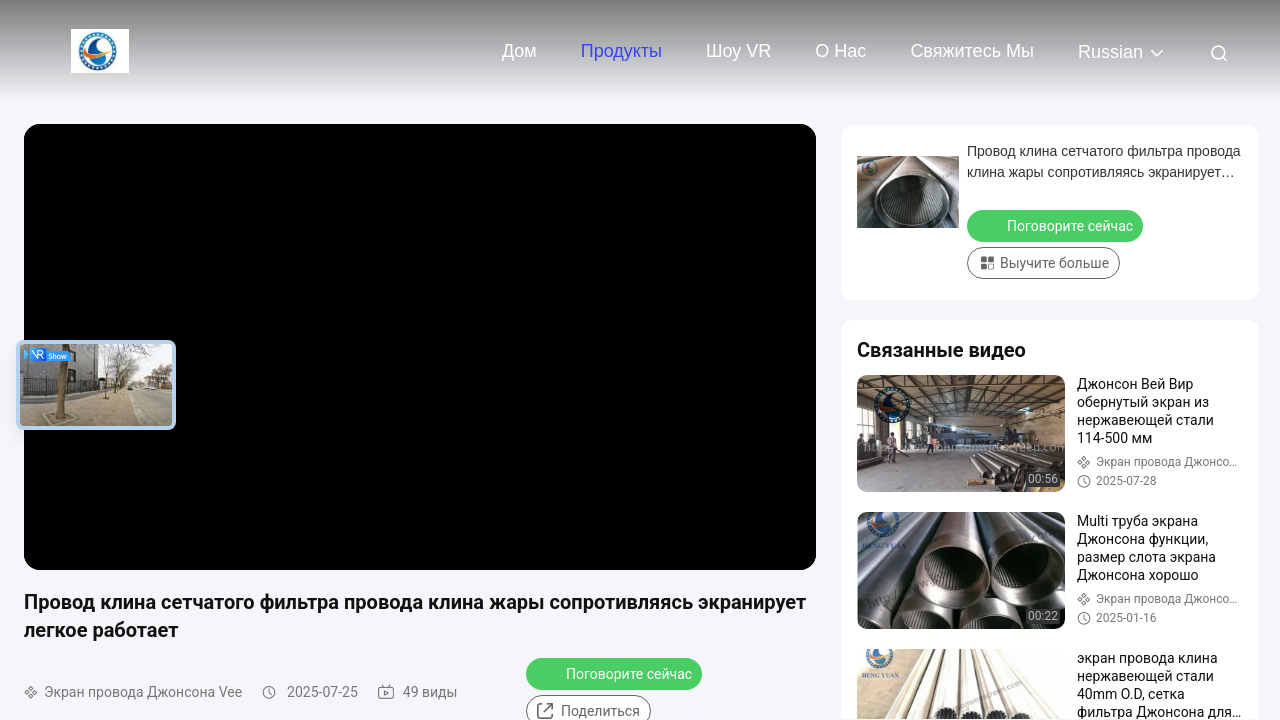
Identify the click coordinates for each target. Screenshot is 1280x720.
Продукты (621, 51)
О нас (840, 51)
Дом (519, 51)
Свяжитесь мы (972, 51)
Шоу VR (738, 51)
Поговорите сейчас (616, 673)
